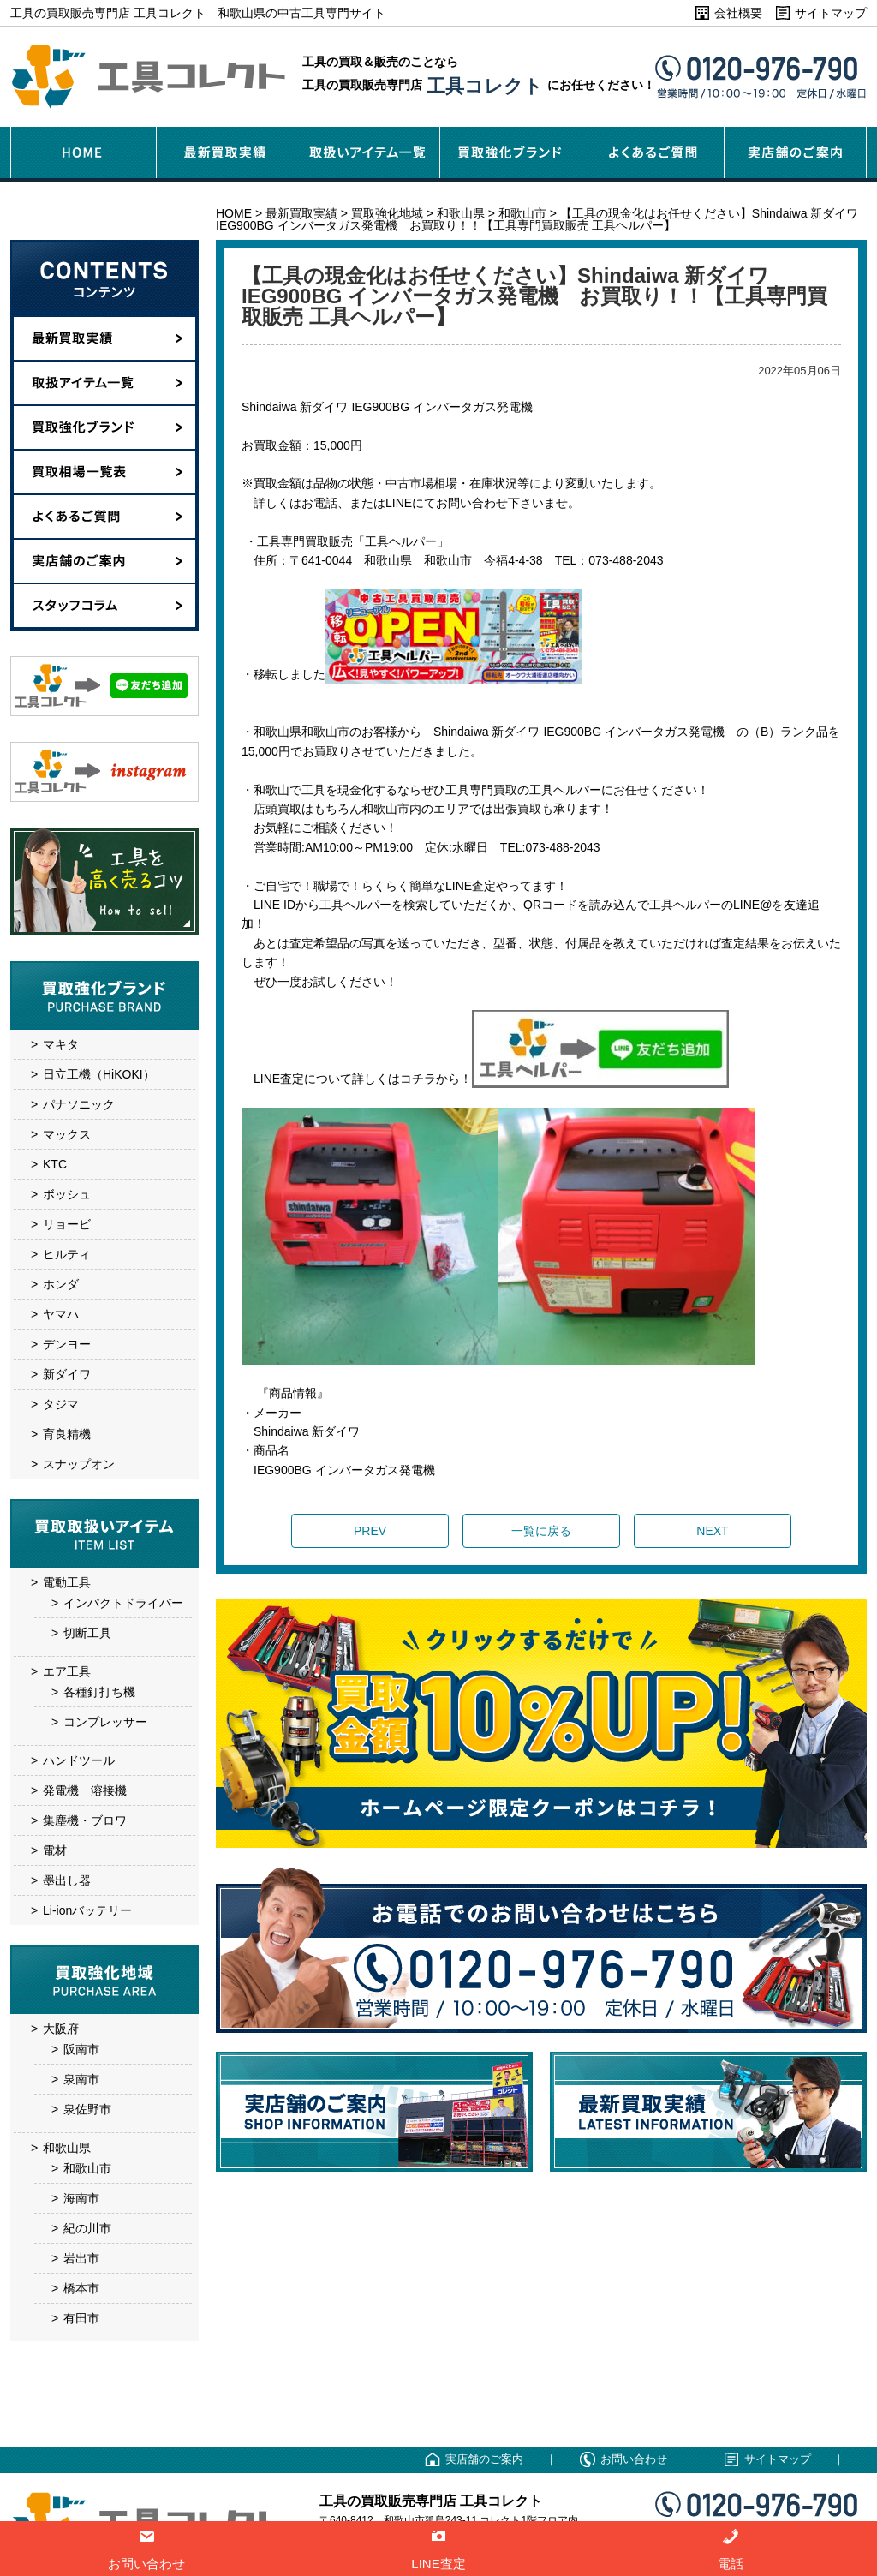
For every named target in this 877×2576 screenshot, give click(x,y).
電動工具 (67, 1582)
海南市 (81, 2198)
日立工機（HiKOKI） (99, 1074)
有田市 (81, 2318)
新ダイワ (67, 1374)
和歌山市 (87, 2168)
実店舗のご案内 (484, 2459)
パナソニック (79, 1104)
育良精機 (67, 1434)
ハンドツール (79, 1760)
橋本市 (81, 2288)
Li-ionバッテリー (87, 1910)
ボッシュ (67, 1194)
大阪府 (61, 2029)
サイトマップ (831, 13)
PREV (370, 1531)
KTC (55, 1164)
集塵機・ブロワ (85, 1820)
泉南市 (81, 2079)
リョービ (67, 1224)
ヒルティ (67, 1254)
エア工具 (67, 1671)
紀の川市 (87, 2228)
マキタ (61, 1044)
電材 (55, 1850)
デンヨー (67, 1344)
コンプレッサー (105, 1722)
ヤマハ (61, 1314)
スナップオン (79, 1464)
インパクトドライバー (123, 1603)
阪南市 (81, 2049)
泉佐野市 (87, 2109)
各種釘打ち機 (99, 1692)
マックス (67, 1134)
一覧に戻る (541, 1531)
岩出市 (81, 2258)
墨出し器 (67, 1880)
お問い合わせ (633, 2459)
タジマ (61, 1404)
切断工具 (87, 1633)
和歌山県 (67, 2148)
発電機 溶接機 (85, 1790)
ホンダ (61, 1284)
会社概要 (738, 13)
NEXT (712, 1531)
